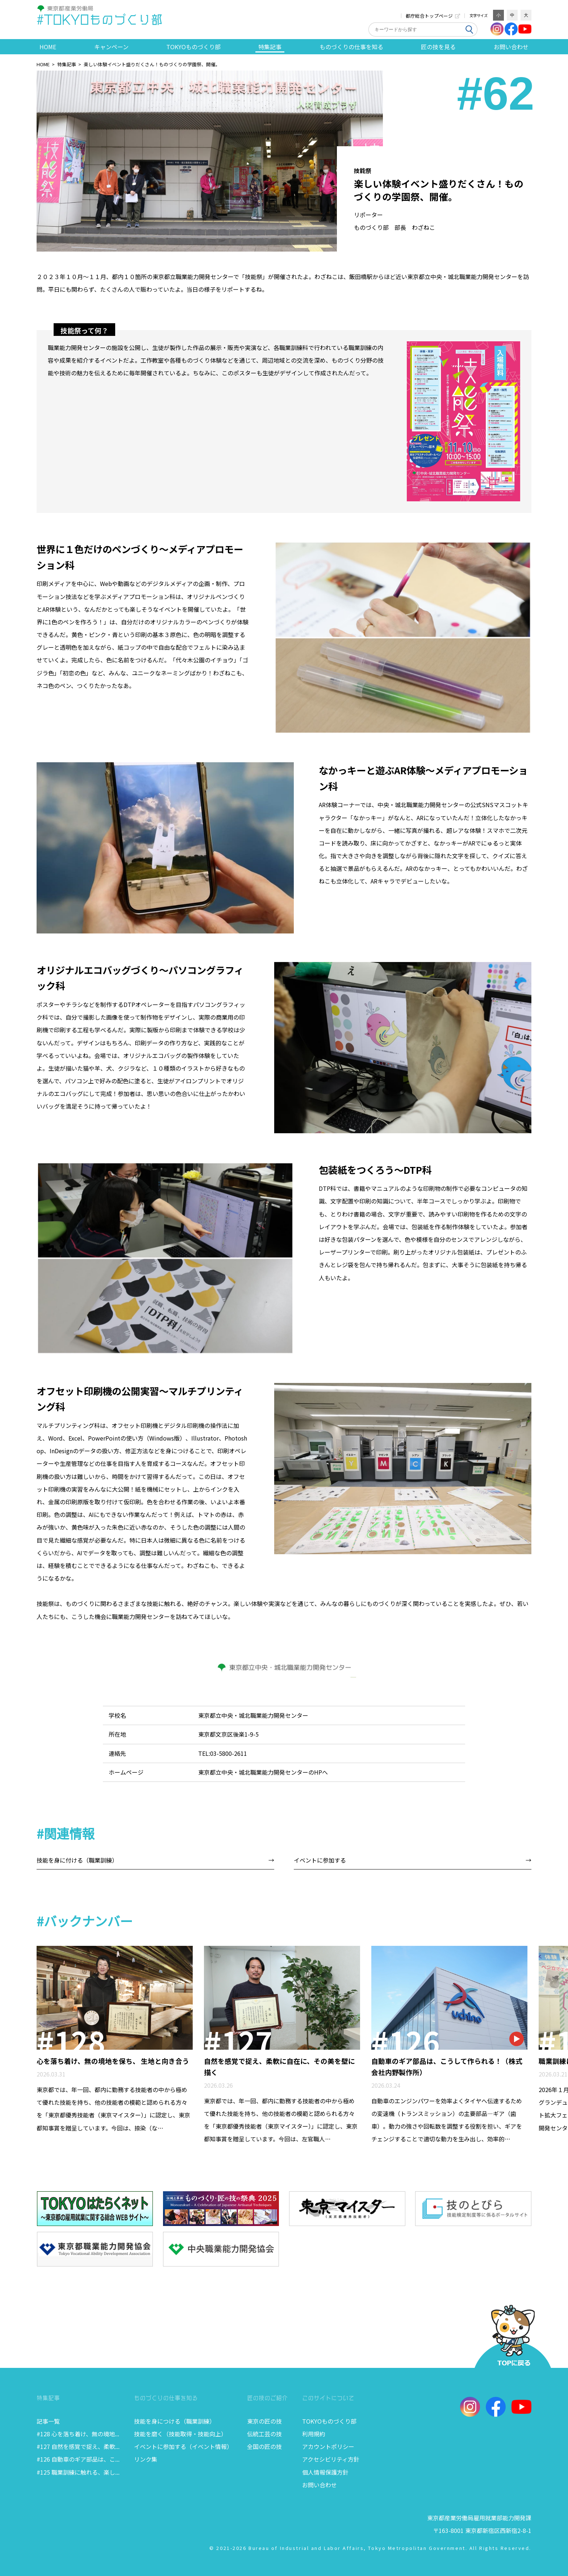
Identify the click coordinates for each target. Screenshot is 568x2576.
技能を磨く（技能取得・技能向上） (180, 2433)
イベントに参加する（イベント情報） (183, 2446)
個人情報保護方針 (325, 2472)
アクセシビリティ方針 (330, 2459)
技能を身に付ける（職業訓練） (77, 1860)
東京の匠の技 (264, 2421)
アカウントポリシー (328, 2446)
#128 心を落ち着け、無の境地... (78, 2433)
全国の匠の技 (264, 2446)
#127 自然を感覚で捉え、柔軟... (78, 2446)
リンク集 (145, 2459)
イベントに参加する (320, 1860)
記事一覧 (48, 2421)
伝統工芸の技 (264, 2433)
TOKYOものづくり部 (329, 2421)
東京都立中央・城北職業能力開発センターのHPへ (263, 1772)
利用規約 (313, 2433)
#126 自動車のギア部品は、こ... (78, 2459)
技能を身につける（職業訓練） (174, 2421)
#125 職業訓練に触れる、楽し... (78, 2472)
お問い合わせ (319, 2484)
